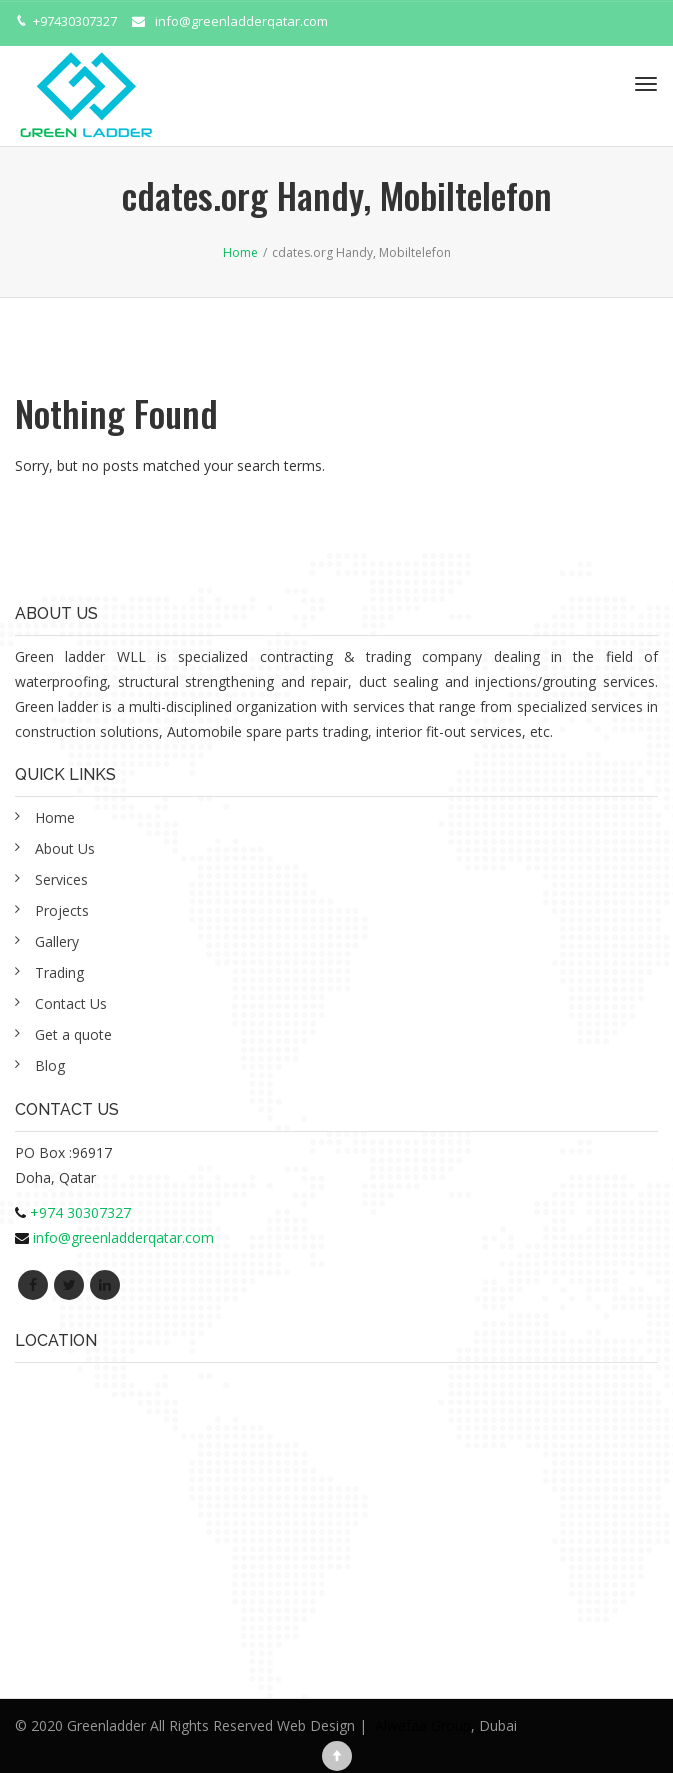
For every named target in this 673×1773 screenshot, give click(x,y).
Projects (62, 910)
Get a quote (73, 1034)
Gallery (57, 941)
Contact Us (71, 1003)
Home (55, 817)
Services (61, 879)
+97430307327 (75, 21)
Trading (59, 972)
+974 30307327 (80, 1212)
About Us (65, 848)
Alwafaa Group (423, 1725)
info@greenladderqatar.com (241, 21)
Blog (50, 1065)
